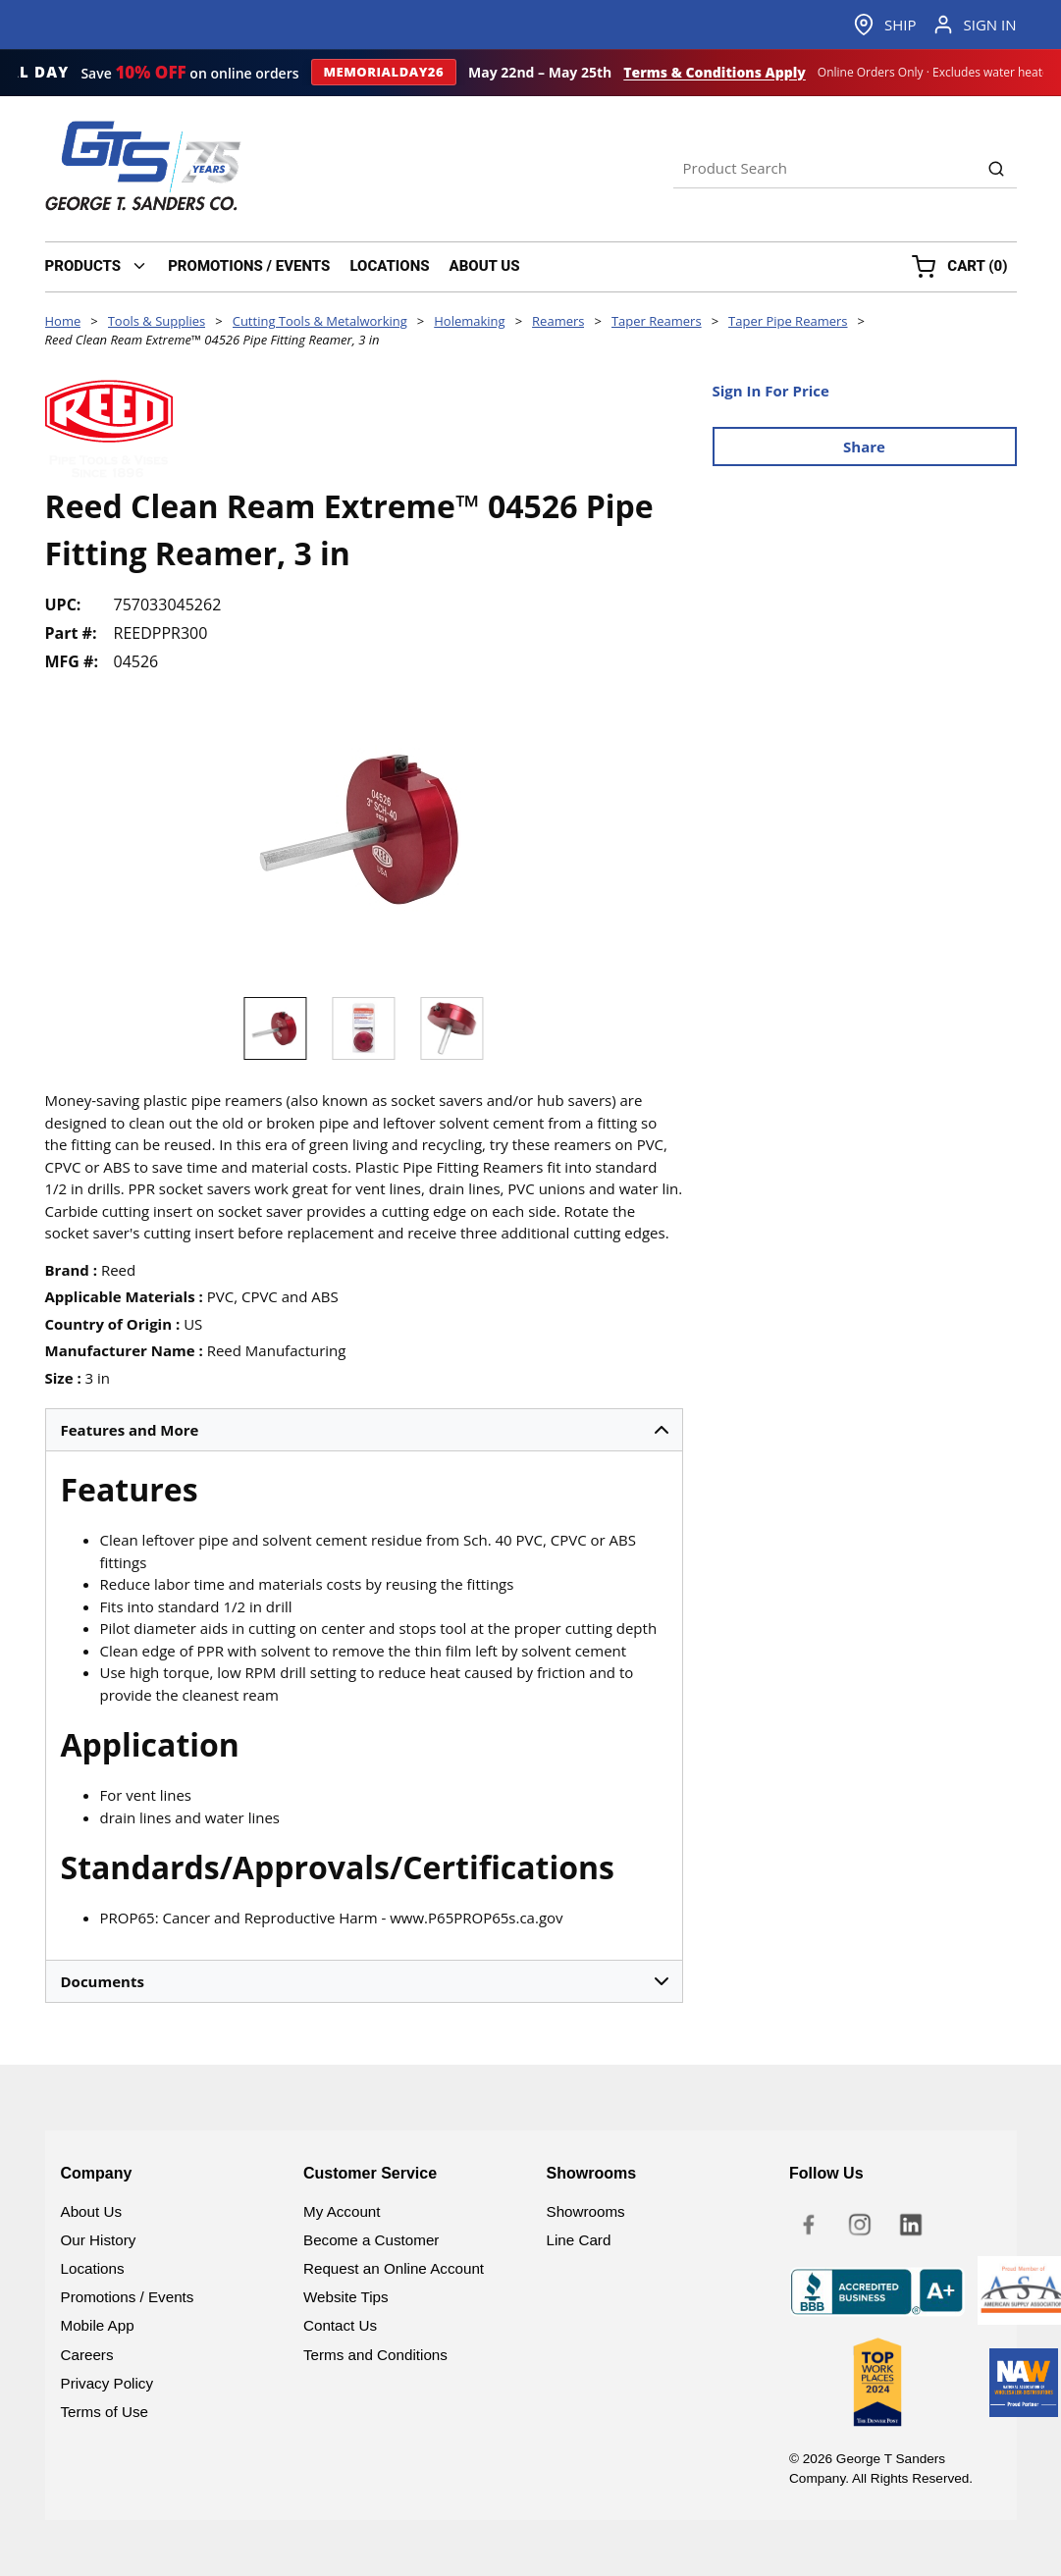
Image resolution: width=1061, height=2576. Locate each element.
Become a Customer (371, 2240)
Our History (98, 2240)
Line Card (579, 2240)
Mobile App (97, 2325)
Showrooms (586, 2211)
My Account (342, 2211)
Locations (93, 2268)
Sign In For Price (771, 390)
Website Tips (346, 2296)
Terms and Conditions (375, 2354)
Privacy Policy (107, 2383)
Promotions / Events (127, 2296)
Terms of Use (104, 2411)
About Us (91, 2211)
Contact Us (340, 2325)
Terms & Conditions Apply (714, 72)
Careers (87, 2354)
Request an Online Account (393, 2268)
